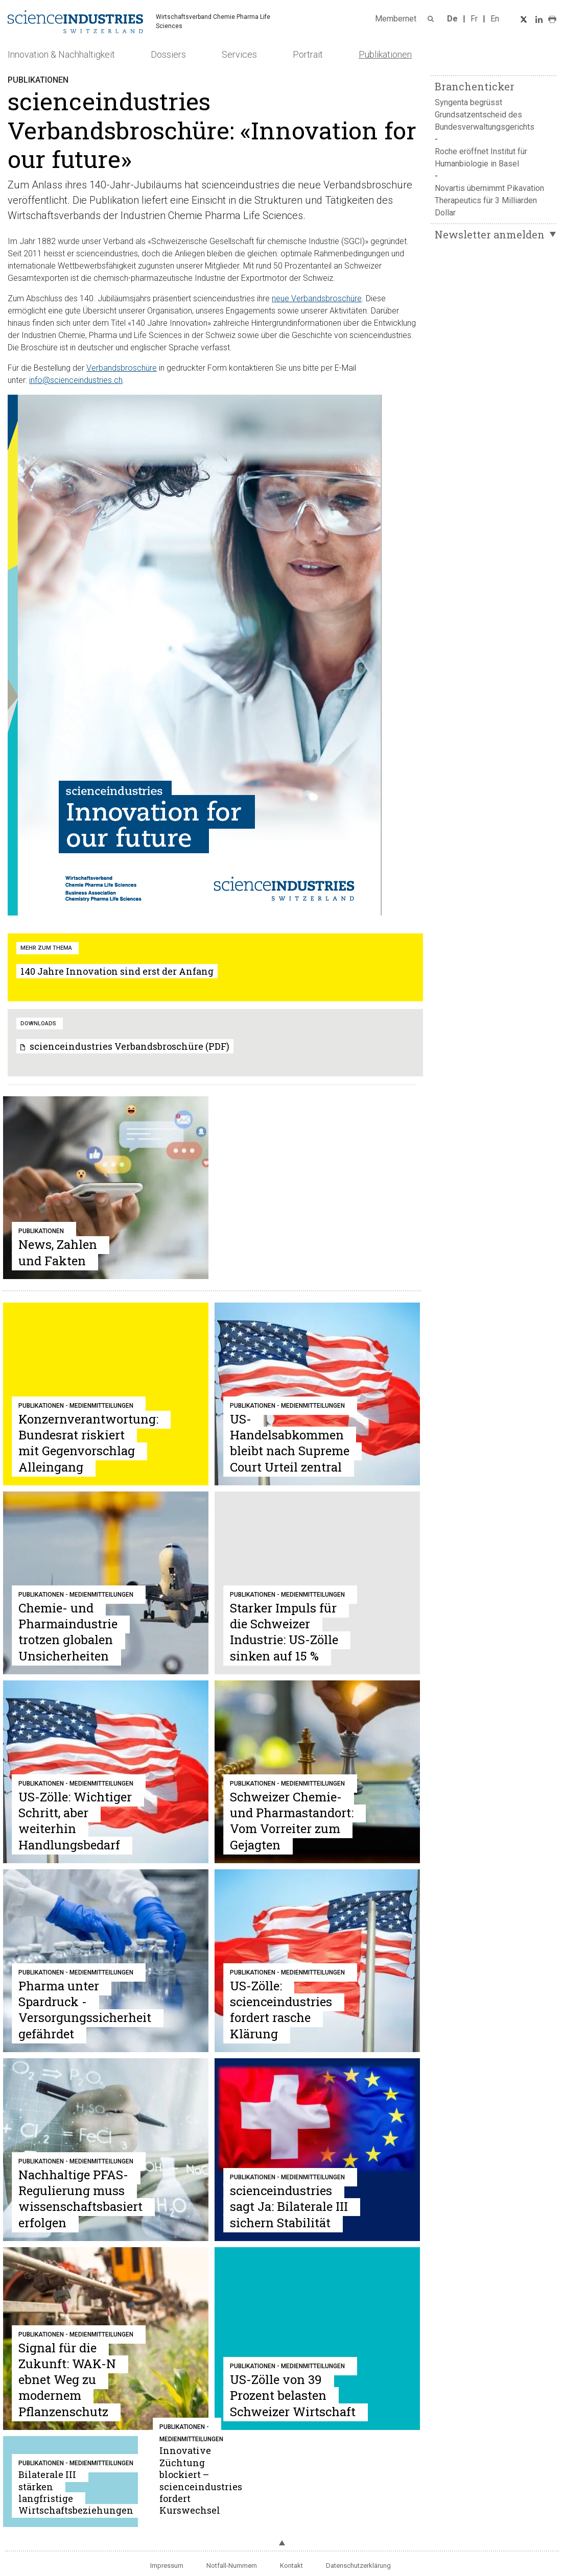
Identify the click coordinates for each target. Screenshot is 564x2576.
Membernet (395, 18)
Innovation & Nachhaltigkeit (61, 54)
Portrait (308, 54)
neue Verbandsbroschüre (317, 298)
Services (239, 54)
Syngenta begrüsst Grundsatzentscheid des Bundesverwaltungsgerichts (484, 115)
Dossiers (168, 54)
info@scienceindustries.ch (76, 380)
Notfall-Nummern (231, 2565)
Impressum (166, 2565)
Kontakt (291, 2565)
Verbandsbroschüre (121, 368)
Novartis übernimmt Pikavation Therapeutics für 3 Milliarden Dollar (489, 200)
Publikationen (385, 54)
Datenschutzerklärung (358, 2565)
